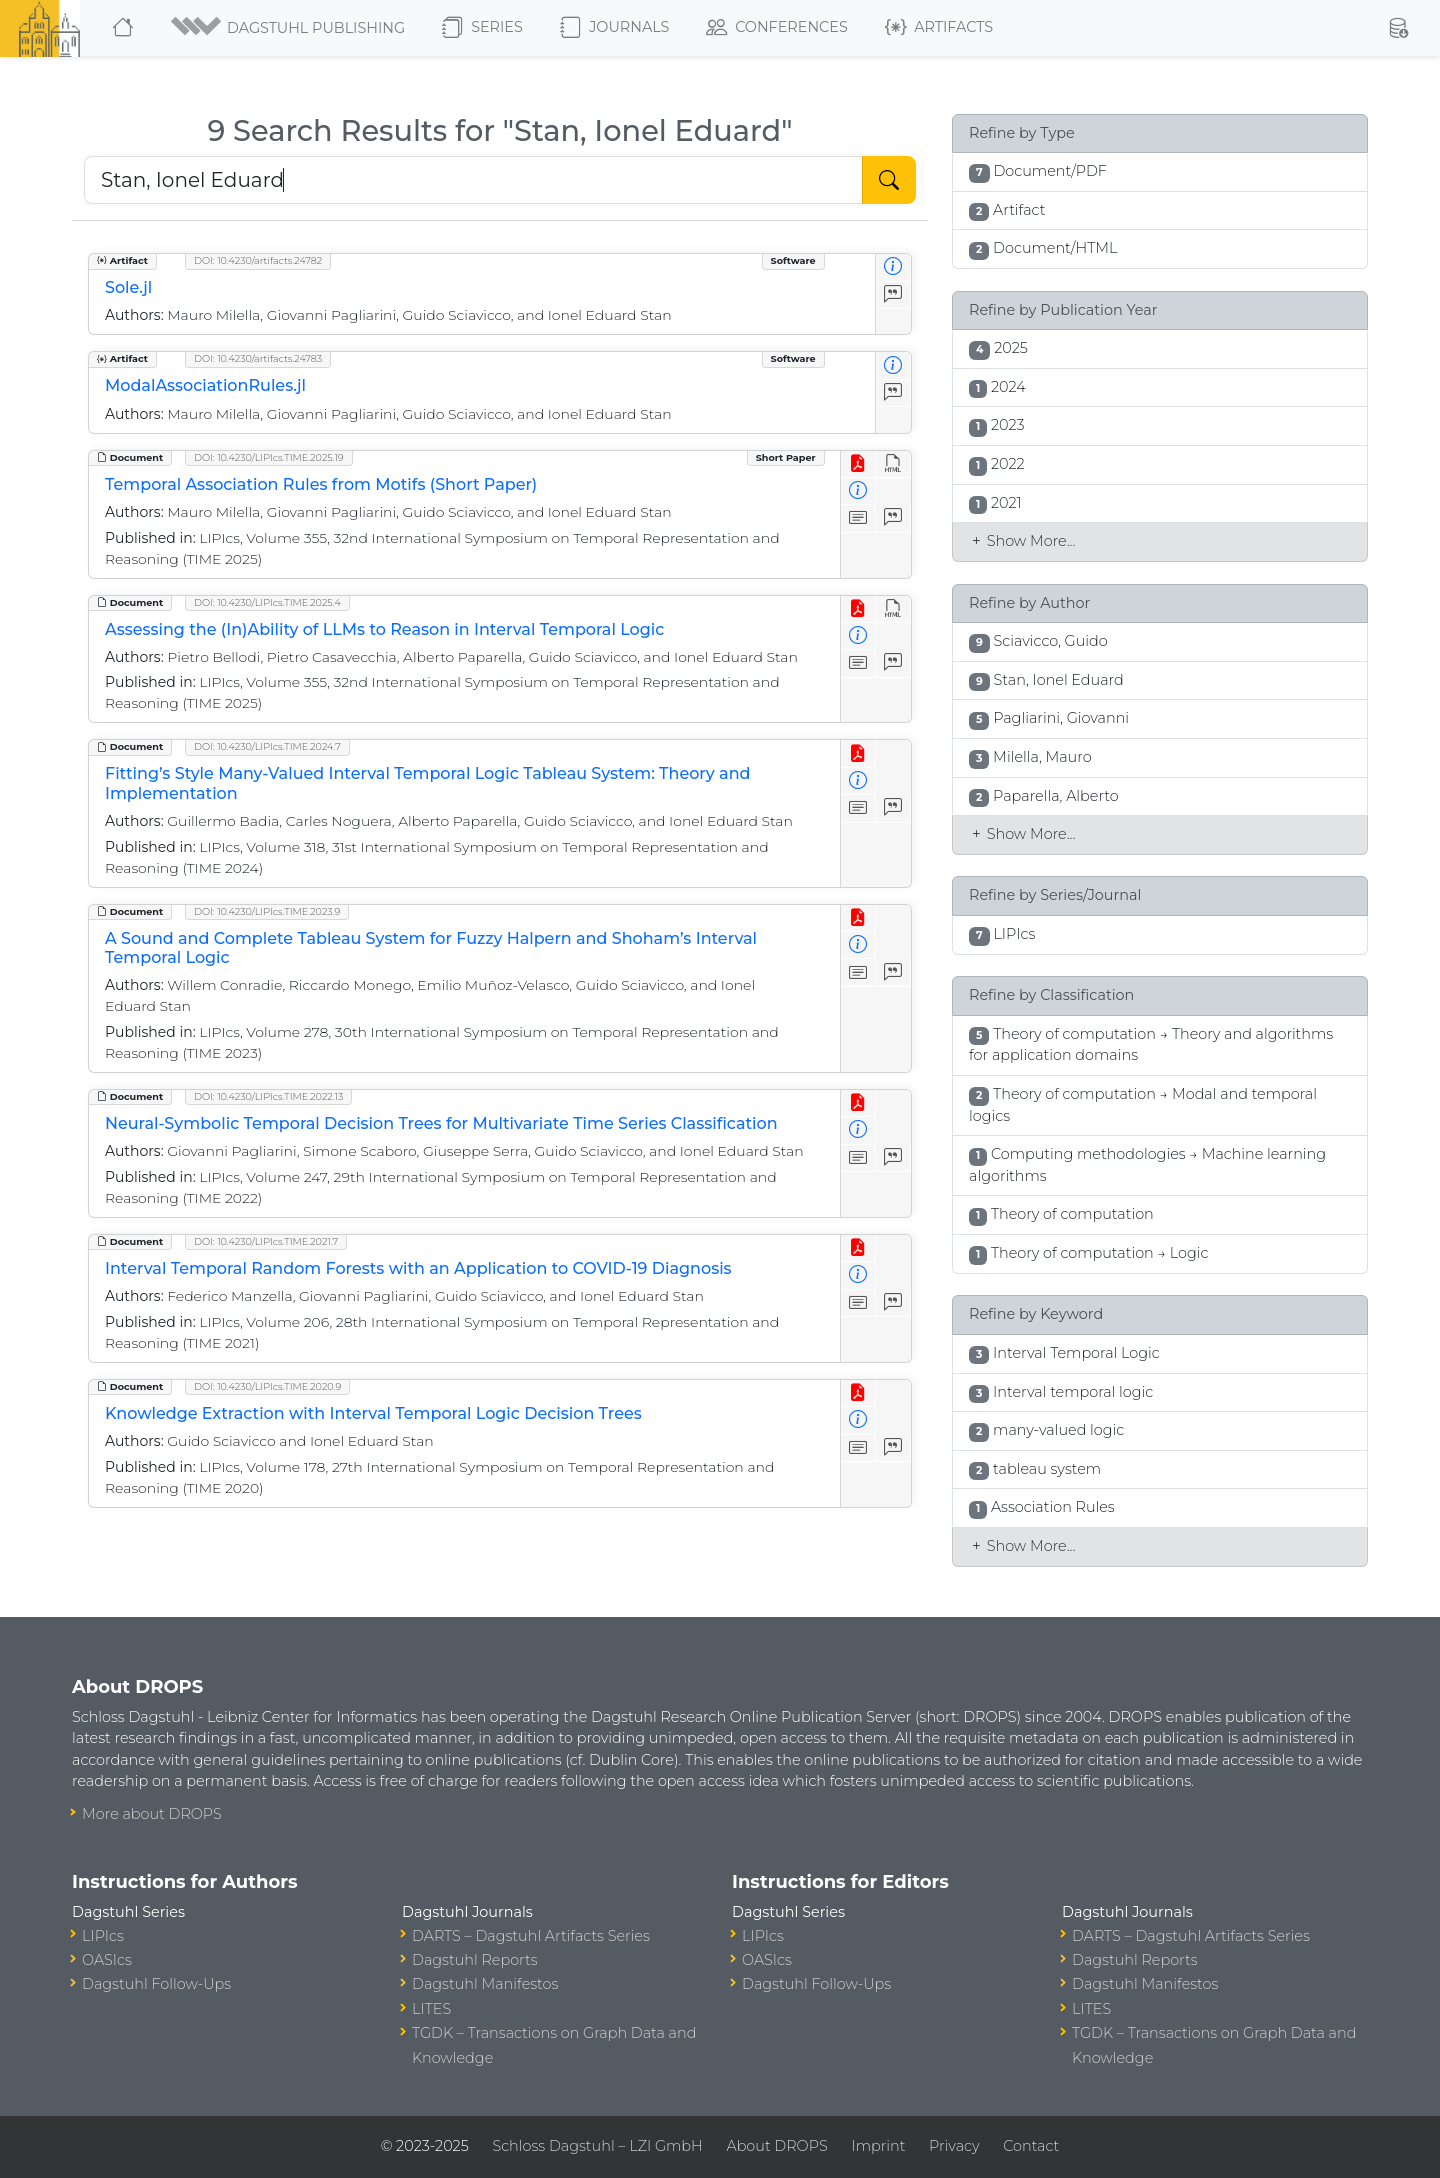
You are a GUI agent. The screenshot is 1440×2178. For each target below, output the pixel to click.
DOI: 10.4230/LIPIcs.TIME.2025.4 (267, 602)
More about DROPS (152, 1814)
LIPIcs (103, 1936)
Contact (1031, 2146)
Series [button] (482, 28)
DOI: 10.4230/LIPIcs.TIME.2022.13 (268, 1096)
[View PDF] (858, 464)
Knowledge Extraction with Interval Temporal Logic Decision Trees (373, 1413)
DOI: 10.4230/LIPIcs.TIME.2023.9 (267, 911)
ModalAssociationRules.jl (205, 385)
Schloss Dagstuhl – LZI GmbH (597, 2146)
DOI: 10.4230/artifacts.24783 (258, 358)
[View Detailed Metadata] (893, 267)
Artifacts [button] (939, 28)
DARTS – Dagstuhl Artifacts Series (531, 1936)
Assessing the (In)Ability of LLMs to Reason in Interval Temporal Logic (384, 629)
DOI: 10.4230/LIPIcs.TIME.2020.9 (267, 1386)
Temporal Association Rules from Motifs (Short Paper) (321, 484)
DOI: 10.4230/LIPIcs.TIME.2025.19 (269, 457)
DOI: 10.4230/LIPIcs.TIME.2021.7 (266, 1241)
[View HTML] (893, 464)
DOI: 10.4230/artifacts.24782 (258, 260)
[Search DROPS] (473, 180)
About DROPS (776, 2146)
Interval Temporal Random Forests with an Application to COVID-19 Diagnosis (418, 1268)
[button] (289, 28)
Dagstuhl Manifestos (485, 1984)
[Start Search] (889, 180)
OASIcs (107, 1960)
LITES (431, 2009)
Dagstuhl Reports (475, 1960)
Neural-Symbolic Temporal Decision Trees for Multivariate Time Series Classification (441, 1123)
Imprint (878, 2146)
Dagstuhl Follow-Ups (156, 1984)
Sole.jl (128, 287)
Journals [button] (614, 28)
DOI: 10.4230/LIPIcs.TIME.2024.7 (267, 746)
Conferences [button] (777, 28)
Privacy (954, 2146)
